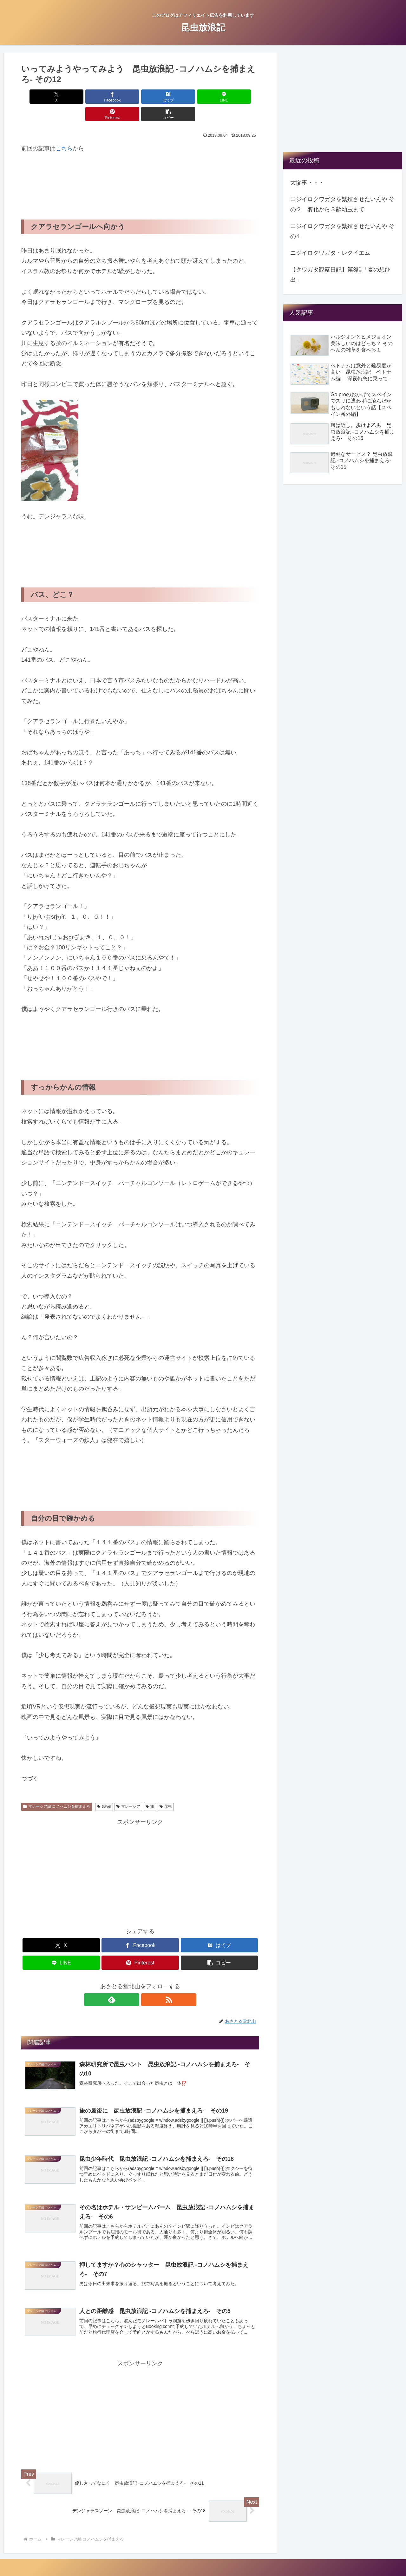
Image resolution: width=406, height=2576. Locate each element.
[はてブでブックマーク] (120, 96)
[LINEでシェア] (160, 96)
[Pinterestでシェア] (200, 96)
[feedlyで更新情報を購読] (133, 1982)
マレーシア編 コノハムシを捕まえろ (56, 1789)
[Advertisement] (72, 172)
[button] (240, 96)
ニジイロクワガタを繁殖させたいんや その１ (342, 231)
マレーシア (128, 1789)
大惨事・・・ (307, 183)
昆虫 (166, 1789)
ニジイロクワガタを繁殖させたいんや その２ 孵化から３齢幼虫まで (342, 204)
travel (104, 1789)
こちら (64, 131)
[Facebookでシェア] (80, 96)
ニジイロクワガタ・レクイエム (330, 253)
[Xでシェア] (40, 96)
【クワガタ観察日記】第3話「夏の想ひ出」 (340, 274)
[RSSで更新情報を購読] (147, 1982)
